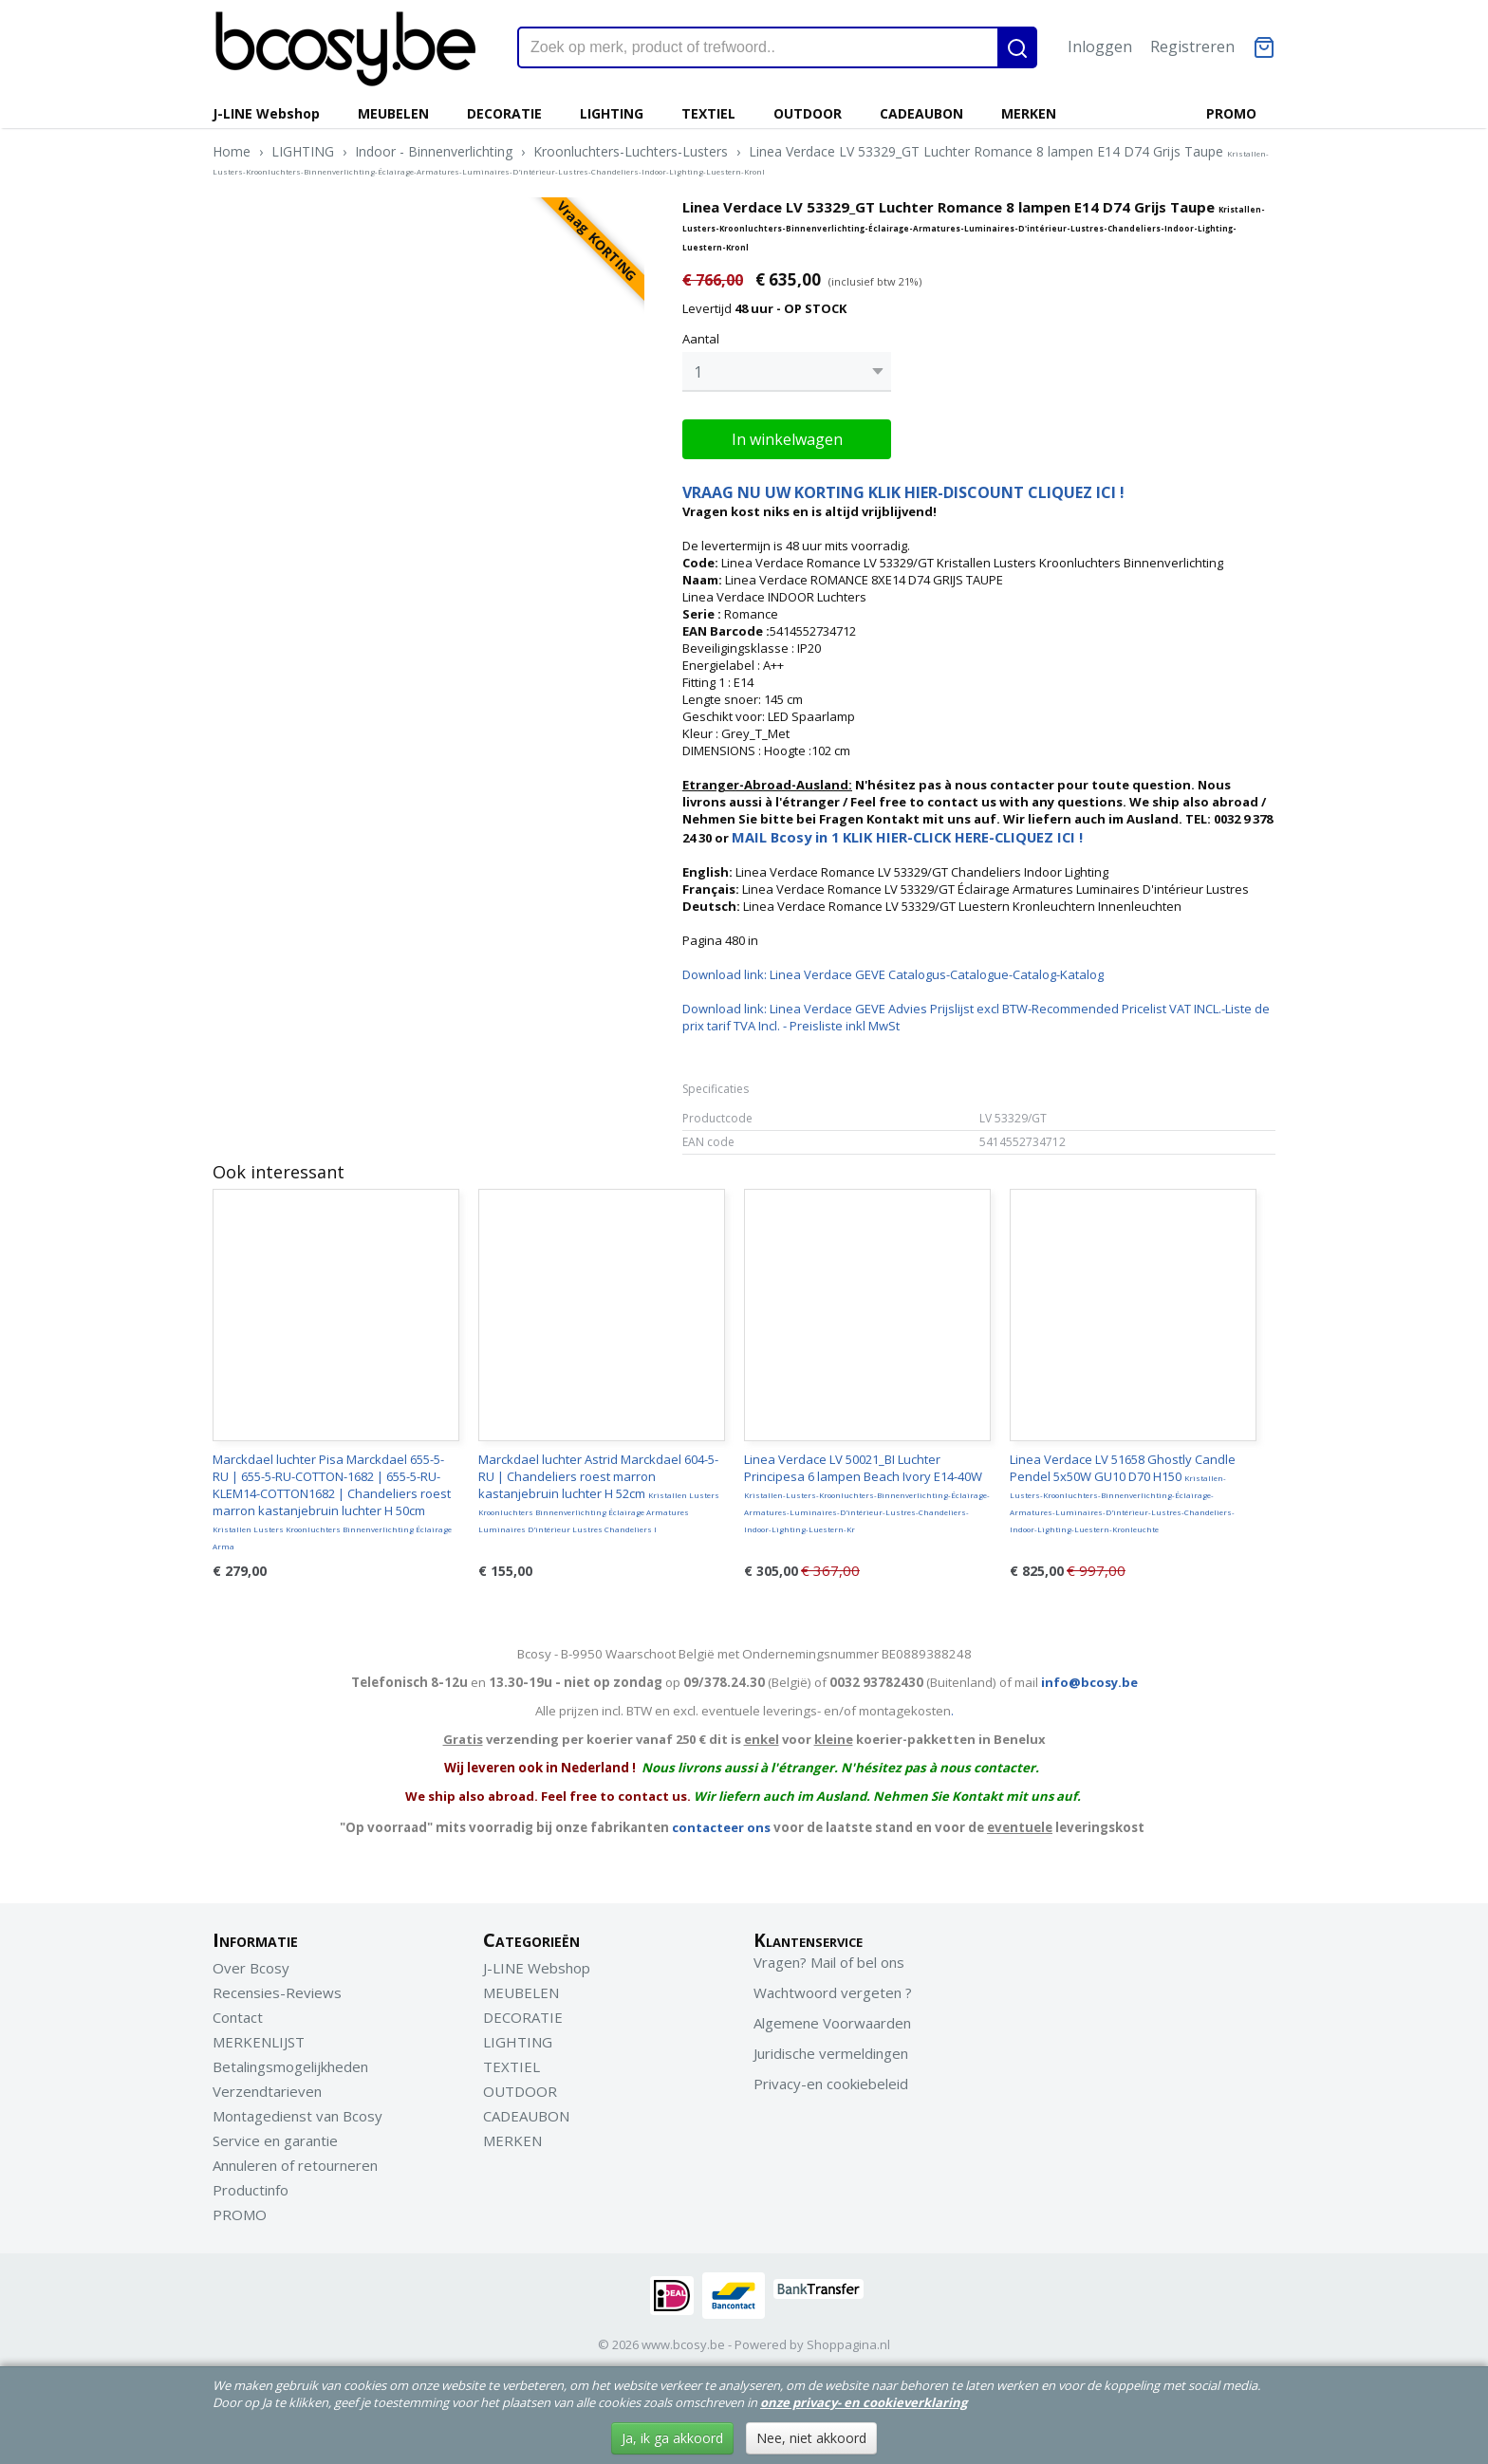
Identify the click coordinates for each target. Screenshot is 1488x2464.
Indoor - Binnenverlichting (433, 151)
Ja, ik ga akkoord (672, 2438)
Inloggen (1100, 46)
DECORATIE (504, 113)
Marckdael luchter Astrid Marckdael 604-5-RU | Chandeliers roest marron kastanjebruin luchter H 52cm (598, 1487)
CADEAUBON (921, 113)
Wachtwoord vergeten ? (832, 1987)
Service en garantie (275, 2135)
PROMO (1231, 113)
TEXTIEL (708, 113)
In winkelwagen (787, 434)
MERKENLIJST (259, 2037)
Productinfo (250, 2185)
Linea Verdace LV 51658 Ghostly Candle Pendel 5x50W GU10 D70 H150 (1123, 1487)
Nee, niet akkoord (811, 2438)
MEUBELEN (393, 113)
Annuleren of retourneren (295, 2160)
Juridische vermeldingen (830, 2048)
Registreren (1192, 46)
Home (232, 151)
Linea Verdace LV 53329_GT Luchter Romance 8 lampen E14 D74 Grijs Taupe (741, 159)
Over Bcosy (251, 1963)
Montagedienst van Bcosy (297, 2111)
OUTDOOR (807, 113)
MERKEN (1028, 113)
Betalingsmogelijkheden (290, 2061)
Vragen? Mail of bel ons (828, 1957)
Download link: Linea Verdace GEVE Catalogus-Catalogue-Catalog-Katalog (893, 969)
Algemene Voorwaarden (832, 2018)
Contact (238, 2012)
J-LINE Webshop (266, 113)
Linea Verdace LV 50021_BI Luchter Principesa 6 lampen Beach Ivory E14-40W (867, 1487)
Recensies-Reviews (277, 1987)
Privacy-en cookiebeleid (830, 2078)
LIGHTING (611, 113)
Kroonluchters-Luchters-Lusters (630, 151)
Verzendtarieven (267, 2086)
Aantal (700, 338)
